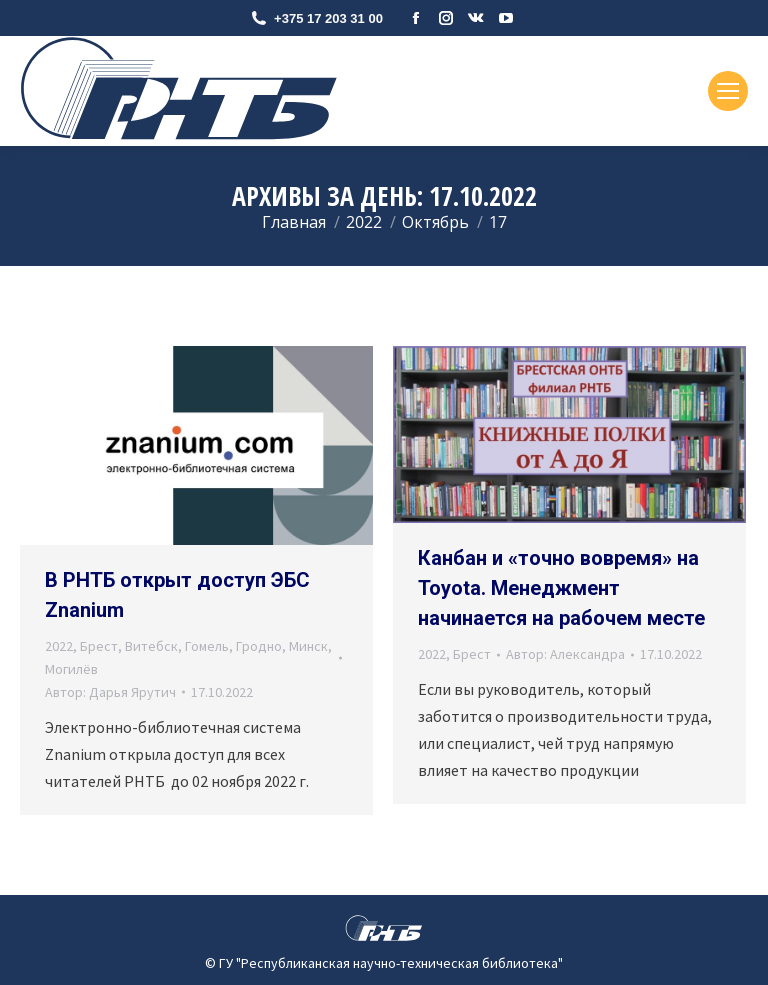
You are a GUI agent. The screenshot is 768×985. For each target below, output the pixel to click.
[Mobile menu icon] (728, 91)
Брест (99, 646)
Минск (308, 646)
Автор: (110, 692)
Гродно (259, 646)
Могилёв (71, 669)
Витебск (151, 646)
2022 (59, 646)
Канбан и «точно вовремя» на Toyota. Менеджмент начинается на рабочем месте (561, 588)
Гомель (207, 646)
